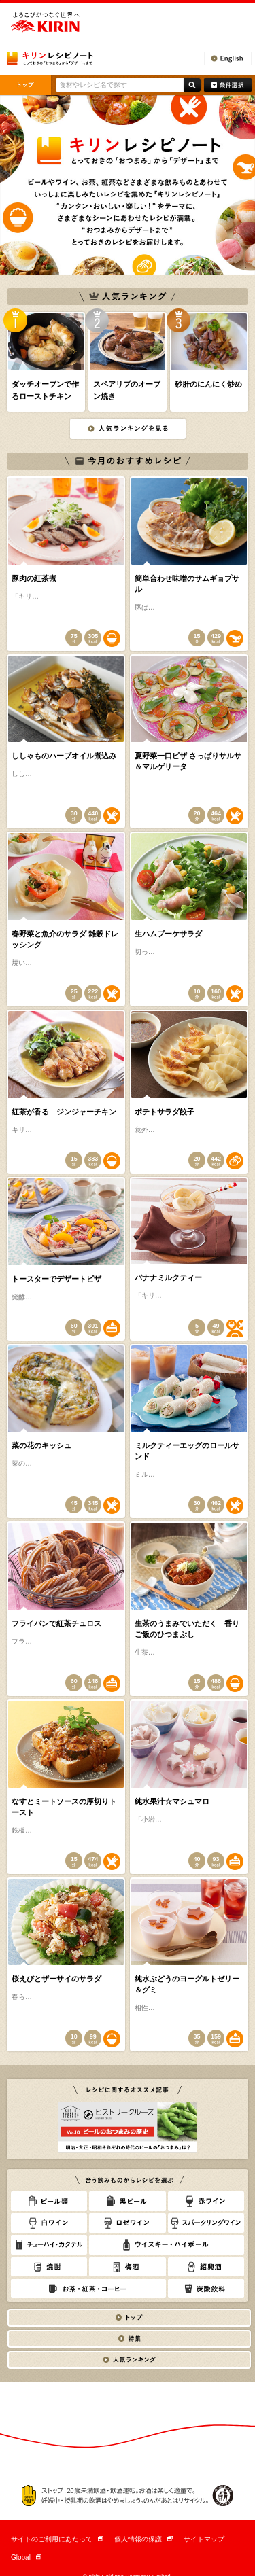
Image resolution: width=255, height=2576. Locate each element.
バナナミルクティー (168, 1277)
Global (26, 2557)
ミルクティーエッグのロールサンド (187, 1450)
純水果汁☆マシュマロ (172, 1801)
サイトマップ (204, 2539)
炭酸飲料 (206, 2289)
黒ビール (127, 2201)
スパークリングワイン (206, 2223)
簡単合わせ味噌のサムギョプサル (187, 583)
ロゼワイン (127, 2223)
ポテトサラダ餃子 (164, 1112)
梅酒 (127, 2267)
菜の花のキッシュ (41, 1445)
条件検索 (228, 85)
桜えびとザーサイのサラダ (56, 1979)
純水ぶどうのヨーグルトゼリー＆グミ (187, 1984)
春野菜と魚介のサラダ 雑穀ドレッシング (65, 939)
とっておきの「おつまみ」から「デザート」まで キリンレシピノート (50, 58)
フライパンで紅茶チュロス (56, 1623)
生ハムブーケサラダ (168, 934)
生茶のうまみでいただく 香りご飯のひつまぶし (187, 1628)
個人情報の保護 (143, 2539)
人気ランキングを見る (128, 429)
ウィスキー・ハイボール (166, 2245)
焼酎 (49, 2267)
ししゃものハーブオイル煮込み (64, 756)
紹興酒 (206, 2267)
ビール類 (49, 2201)
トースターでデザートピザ (56, 1279)
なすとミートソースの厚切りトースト (64, 1806)
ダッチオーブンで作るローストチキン (45, 390)
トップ (25, 85)
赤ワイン (206, 2201)
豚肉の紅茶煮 (34, 578)
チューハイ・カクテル (49, 2245)
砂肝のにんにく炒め (208, 384)
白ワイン (49, 2223)
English (228, 58)
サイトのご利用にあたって (57, 2539)
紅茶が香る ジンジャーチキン (64, 1112)
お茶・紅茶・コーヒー (88, 2289)
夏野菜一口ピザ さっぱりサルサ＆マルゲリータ (188, 761)
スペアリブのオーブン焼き (126, 390)
